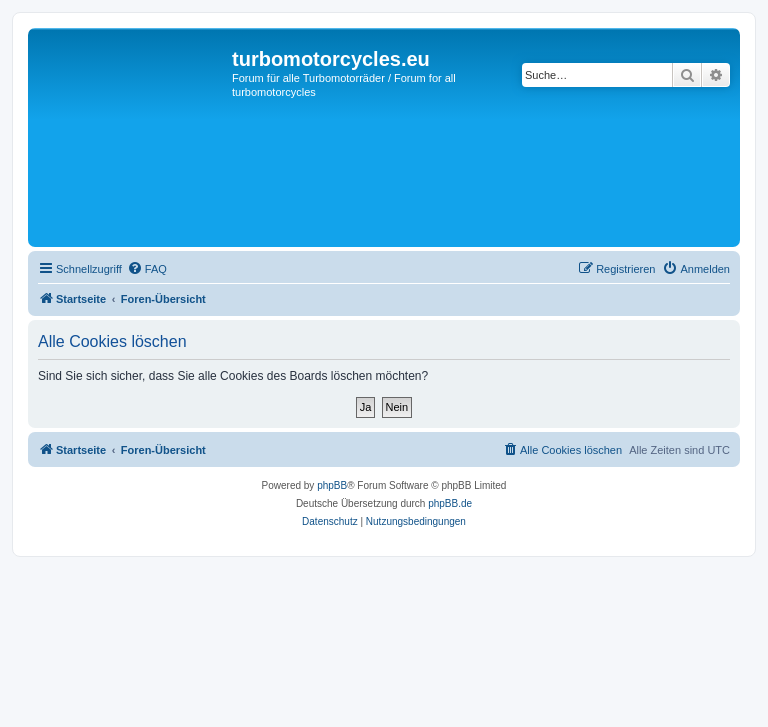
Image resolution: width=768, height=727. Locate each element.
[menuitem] (147, 269)
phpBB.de (450, 503)
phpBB (332, 485)
